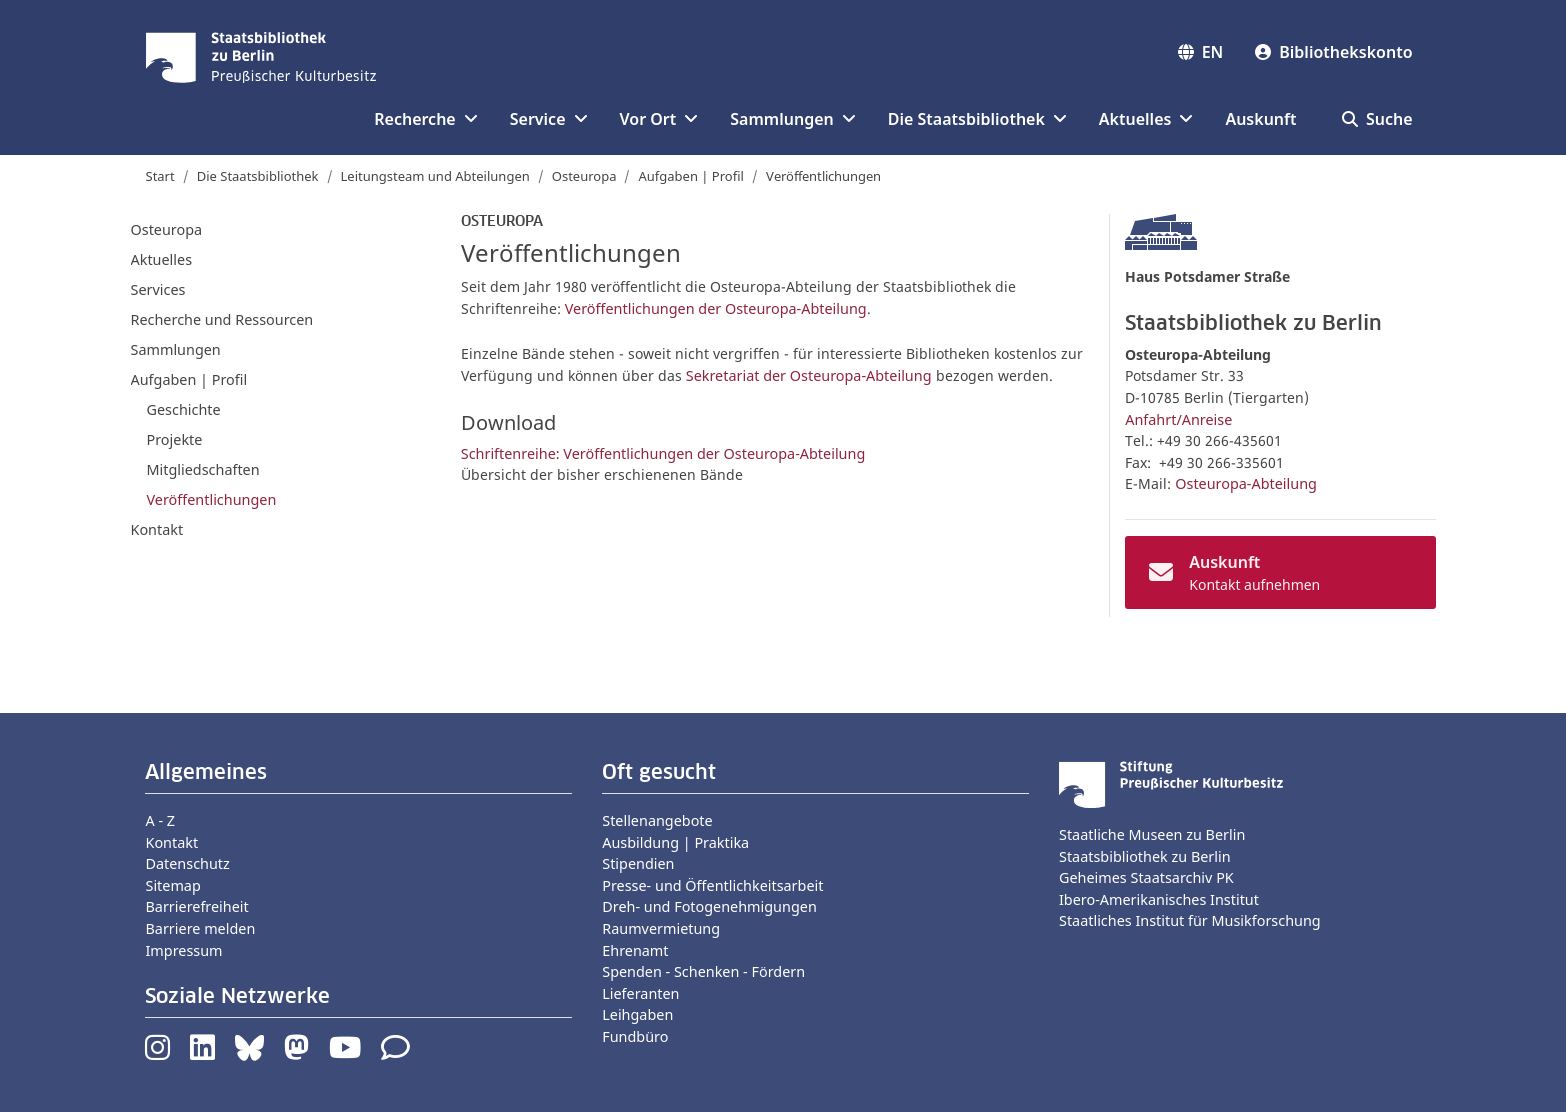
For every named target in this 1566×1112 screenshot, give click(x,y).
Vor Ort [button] (659, 119)
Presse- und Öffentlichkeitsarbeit (712, 885)
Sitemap (172, 885)
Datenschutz (187, 863)
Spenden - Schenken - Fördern (703, 971)
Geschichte (184, 409)
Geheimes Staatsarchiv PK (1146, 877)
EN (1201, 52)
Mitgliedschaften (203, 469)
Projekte (175, 439)
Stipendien (638, 863)
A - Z (160, 820)
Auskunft (1260, 119)
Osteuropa (584, 176)
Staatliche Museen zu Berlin (1152, 834)
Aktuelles (162, 259)
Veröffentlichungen (212, 499)
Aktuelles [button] (1146, 119)
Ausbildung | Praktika (675, 842)
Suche (1377, 119)
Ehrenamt (635, 950)
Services (158, 289)
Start (160, 176)
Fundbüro (635, 1036)
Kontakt (157, 529)
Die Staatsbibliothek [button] (977, 119)
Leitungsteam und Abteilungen (435, 176)
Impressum (183, 950)
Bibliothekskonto (1333, 52)
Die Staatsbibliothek (258, 176)
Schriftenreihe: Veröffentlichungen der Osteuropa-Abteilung (663, 453)
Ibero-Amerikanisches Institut (1159, 899)
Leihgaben (637, 1014)
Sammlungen (176, 349)
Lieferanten (640, 993)
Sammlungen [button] (792, 119)
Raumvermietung (661, 928)
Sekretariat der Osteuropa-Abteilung (809, 375)
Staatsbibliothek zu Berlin (1145, 856)
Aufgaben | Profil (690, 176)
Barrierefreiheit (196, 906)
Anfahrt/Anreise (1178, 419)
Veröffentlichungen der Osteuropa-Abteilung (716, 308)
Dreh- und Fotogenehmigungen (709, 906)
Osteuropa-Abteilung (1246, 483)
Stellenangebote (657, 820)
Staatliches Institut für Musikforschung (1190, 920)
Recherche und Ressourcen (222, 319)
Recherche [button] (425, 119)
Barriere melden (200, 928)
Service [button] (549, 119)
